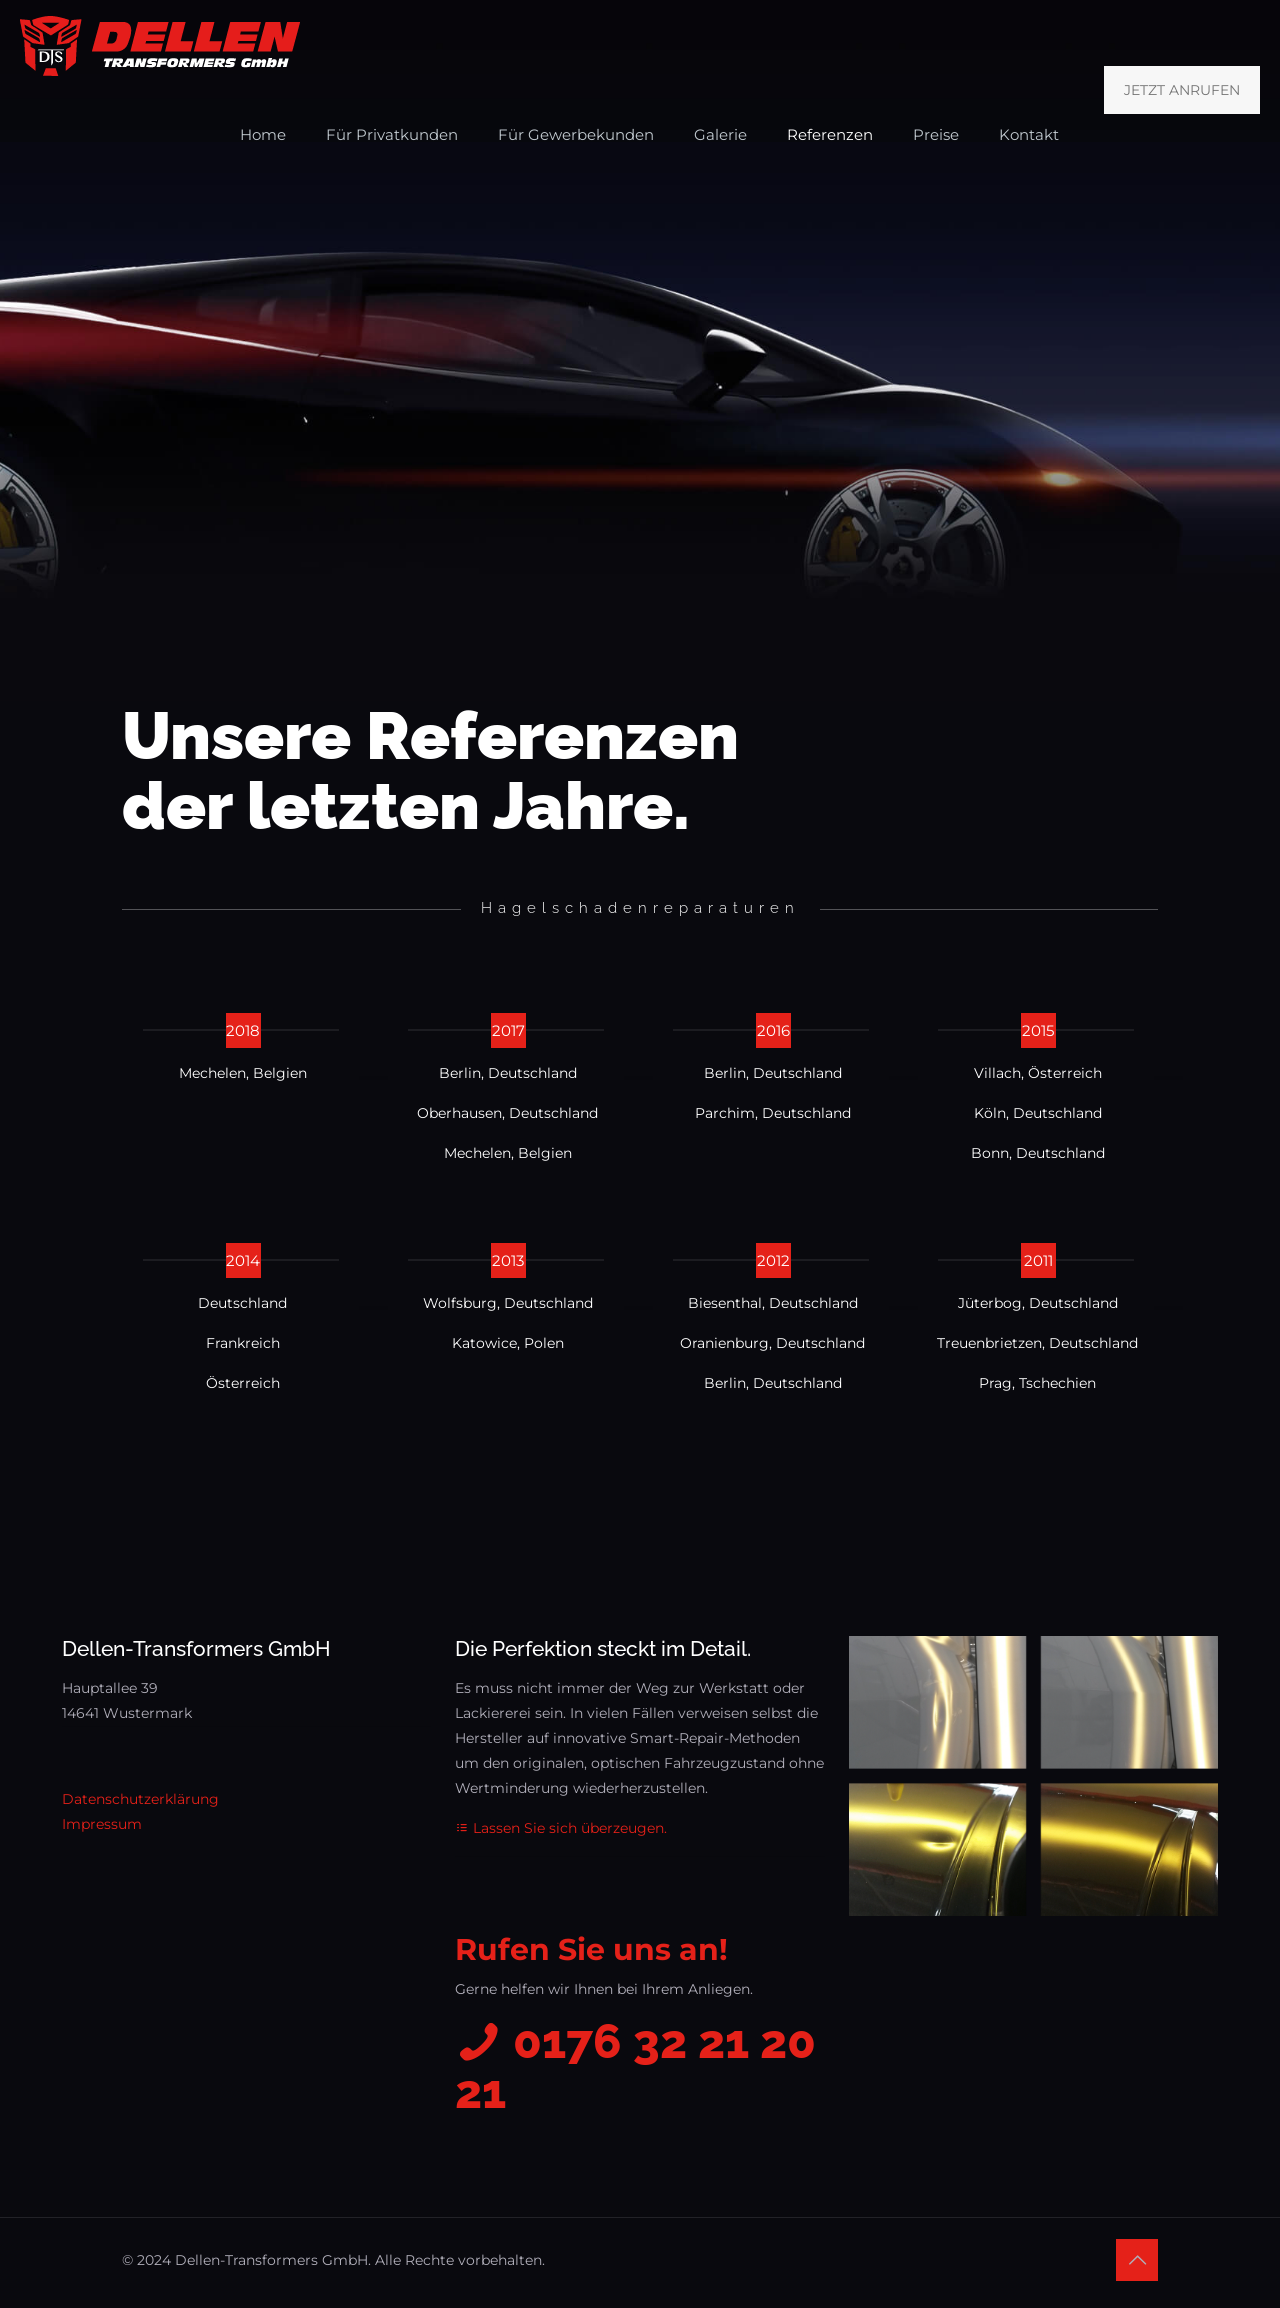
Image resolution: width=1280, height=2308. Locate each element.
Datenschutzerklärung (140, 1799)
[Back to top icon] (1137, 2260)
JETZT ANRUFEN (1182, 90)
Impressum (102, 1824)
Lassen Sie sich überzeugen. (561, 1828)
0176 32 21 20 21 (635, 2066)
